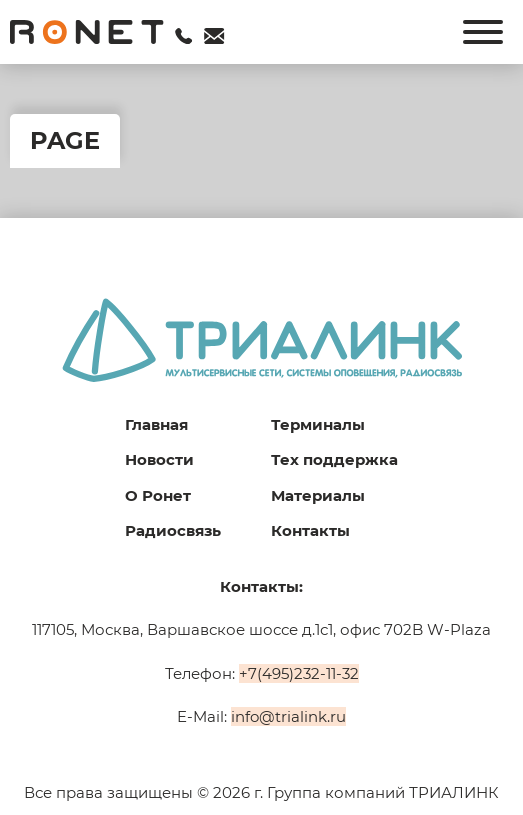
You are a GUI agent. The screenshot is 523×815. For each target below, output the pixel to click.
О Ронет (158, 495)
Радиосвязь (173, 530)
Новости (159, 459)
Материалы (318, 495)
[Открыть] (483, 32)
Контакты (310, 530)
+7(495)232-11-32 (299, 673)
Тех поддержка (334, 459)
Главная (156, 424)
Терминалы (318, 424)
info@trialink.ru (288, 716)
